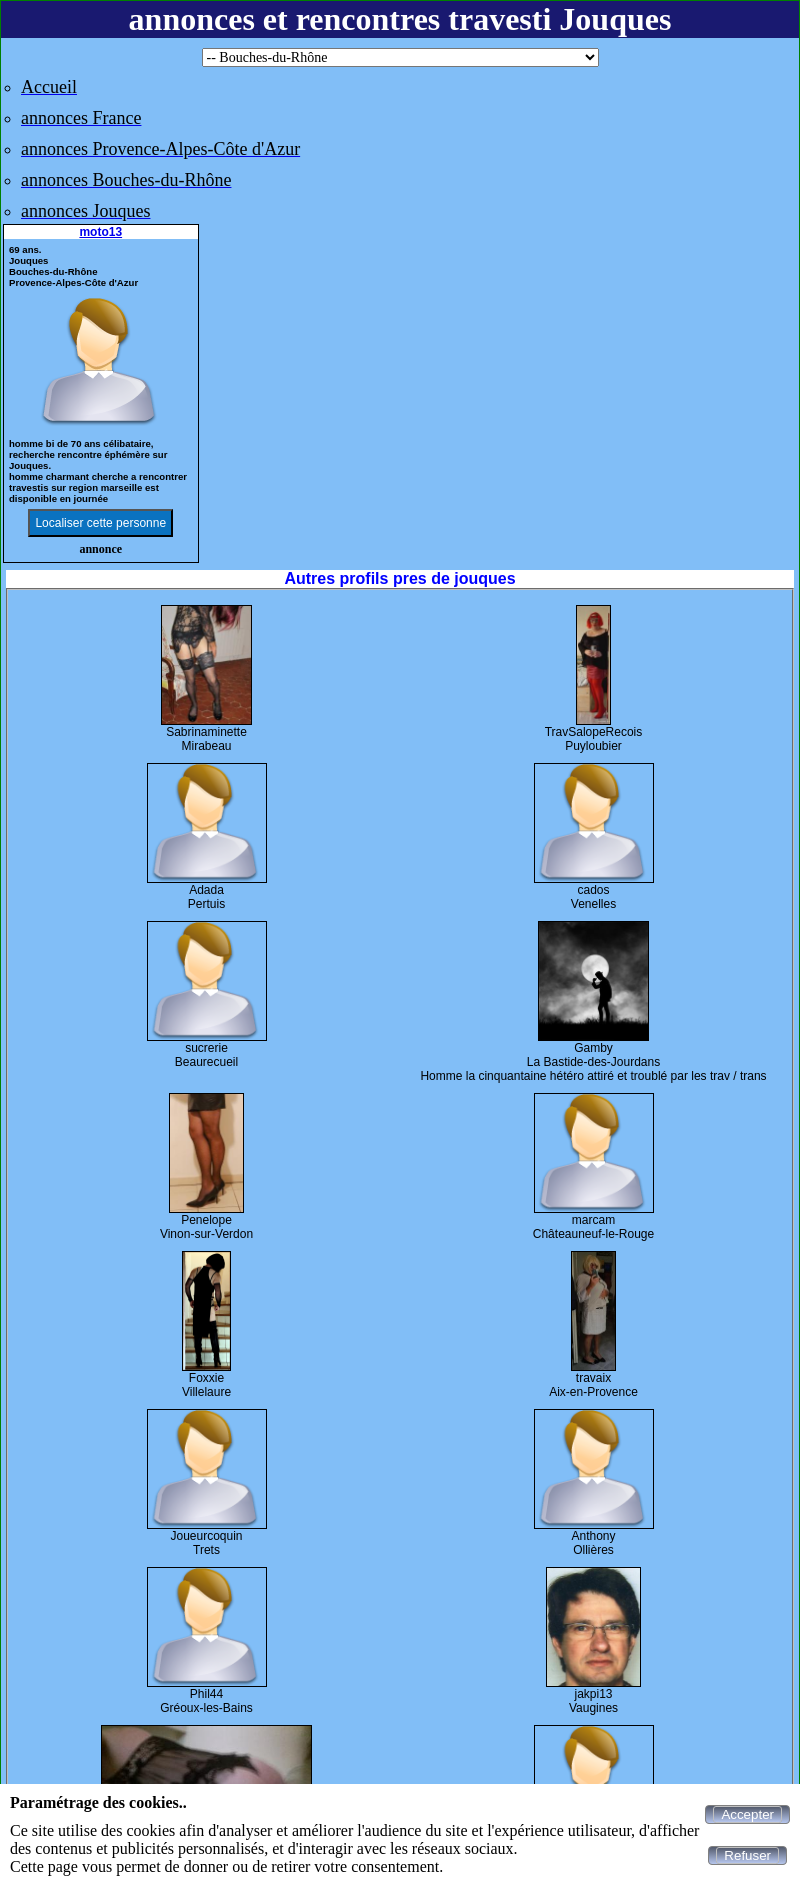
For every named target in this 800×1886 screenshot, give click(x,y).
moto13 (100, 232)
